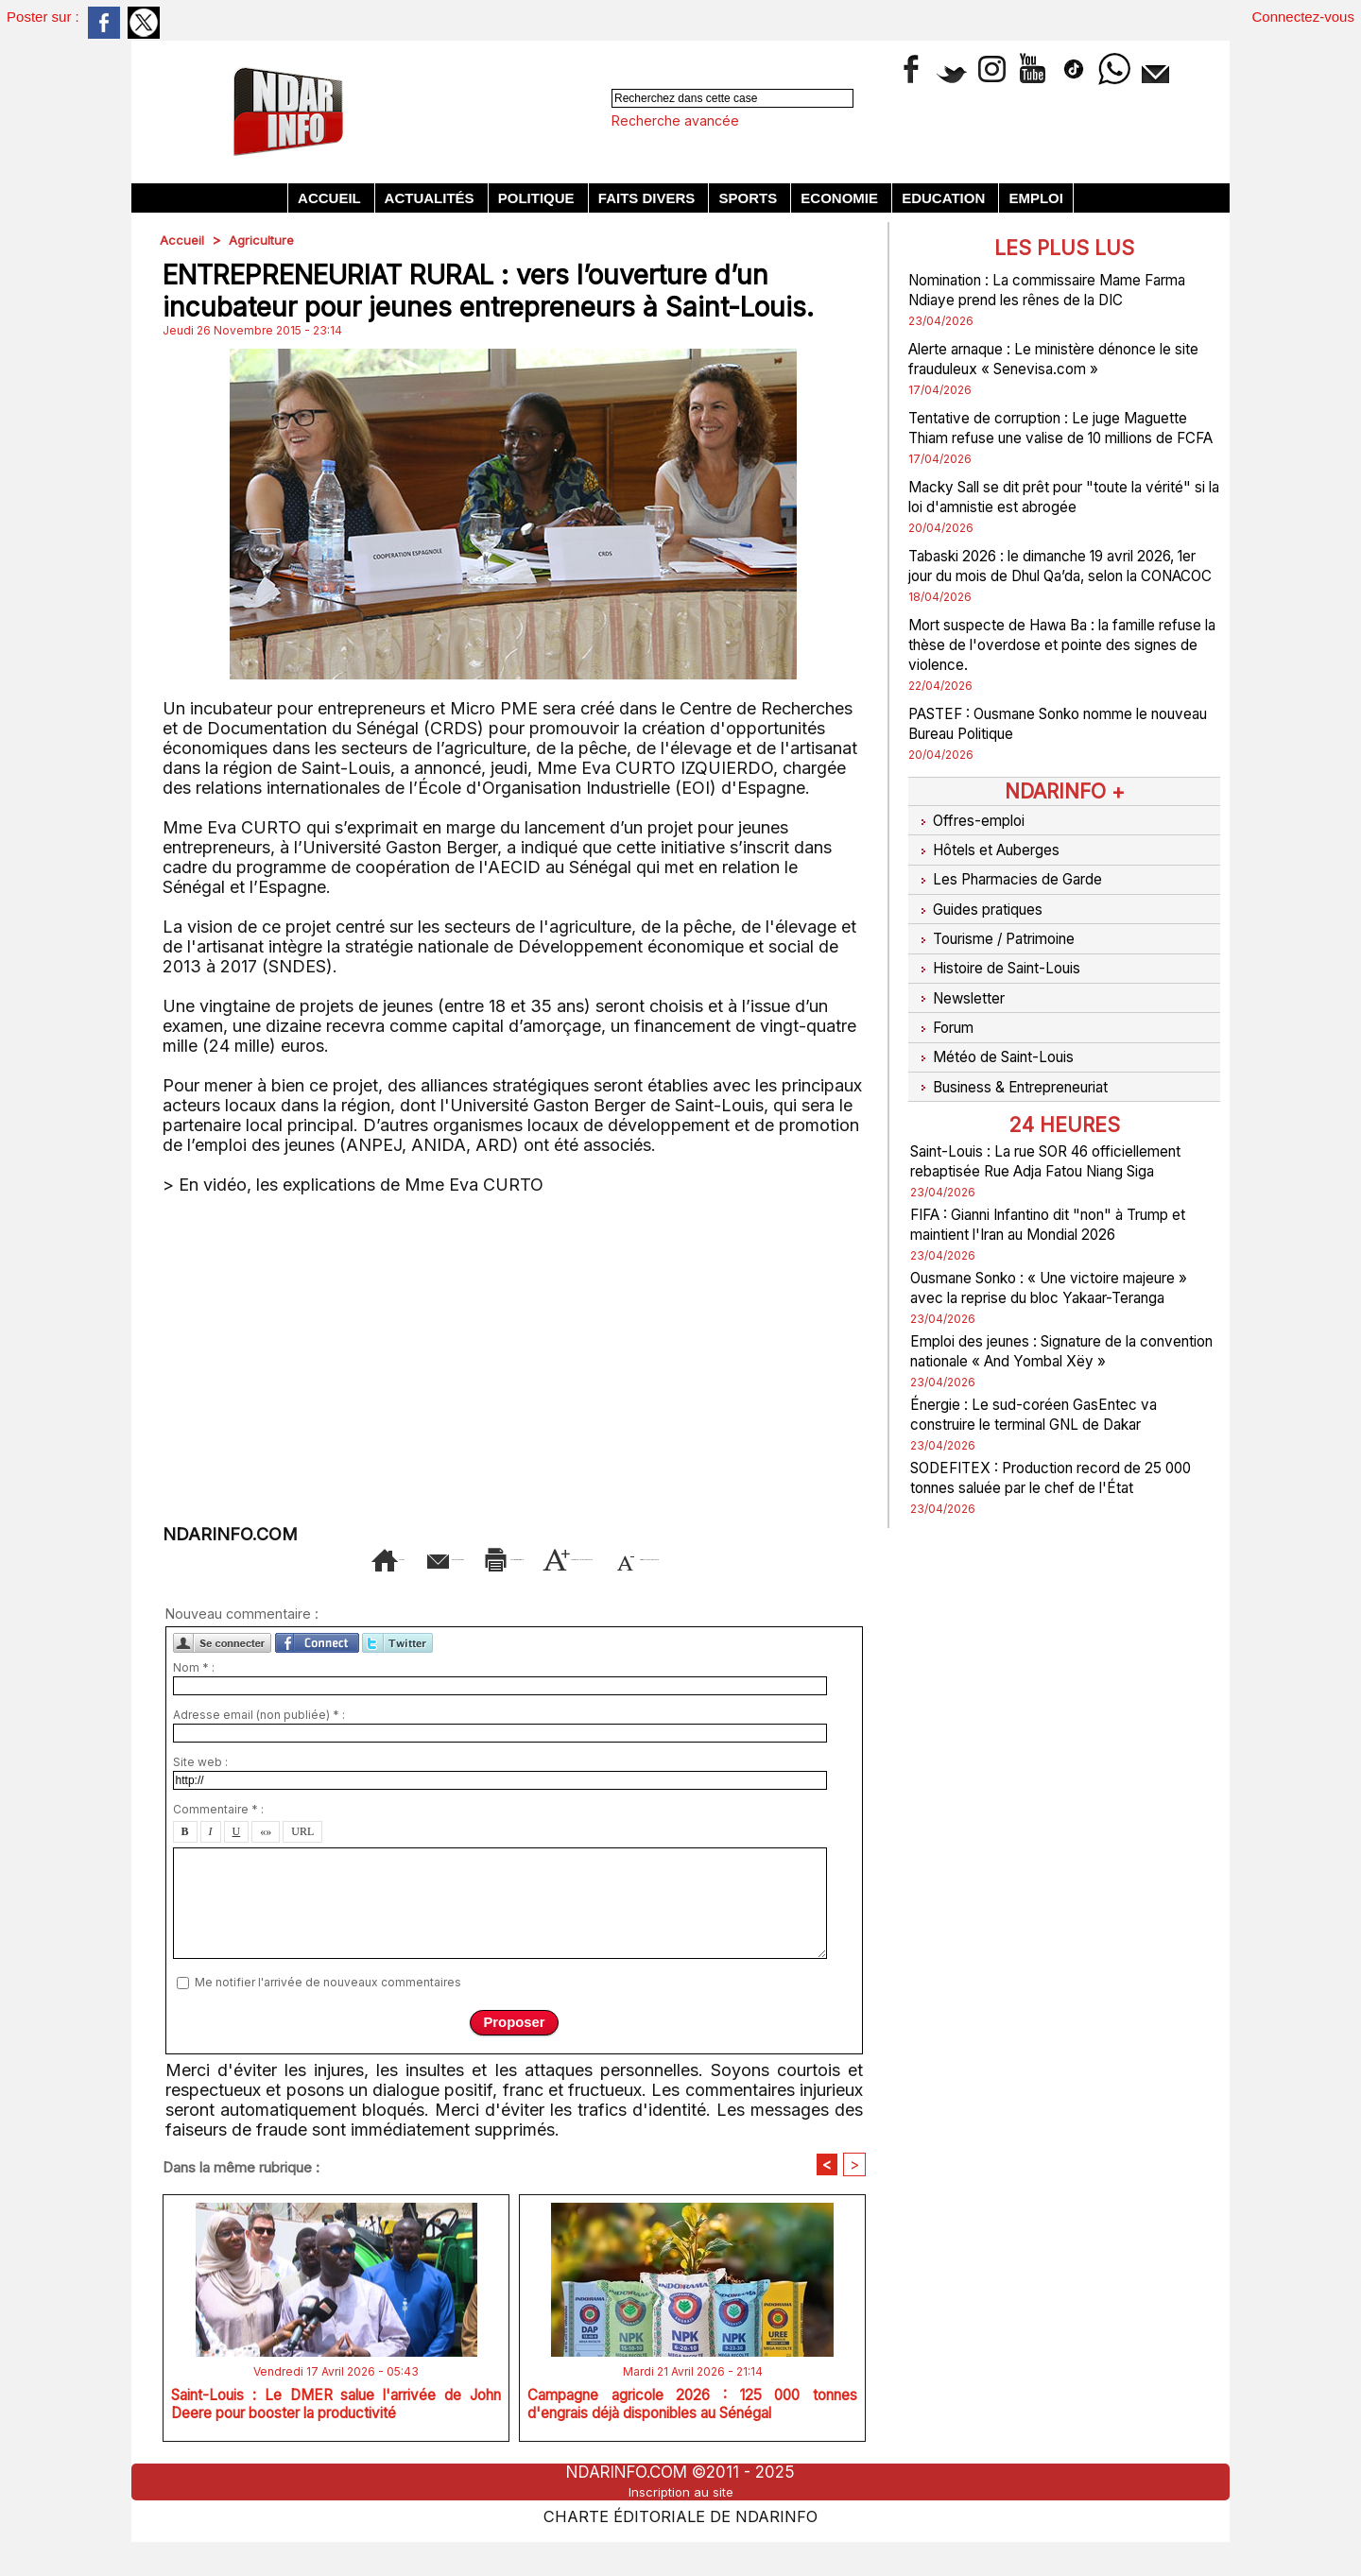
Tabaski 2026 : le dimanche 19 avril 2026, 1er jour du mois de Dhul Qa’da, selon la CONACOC (1054, 595)
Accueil (331, 198)
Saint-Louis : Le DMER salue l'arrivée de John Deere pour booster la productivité (336, 2438)
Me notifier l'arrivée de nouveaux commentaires (328, 2008)
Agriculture (263, 240)
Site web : (200, 1789)
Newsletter (961, 998)
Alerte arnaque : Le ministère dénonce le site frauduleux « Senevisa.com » (1056, 358)
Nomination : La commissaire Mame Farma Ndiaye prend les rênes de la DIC (1063, 289)
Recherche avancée (675, 120)
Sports (749, 198)
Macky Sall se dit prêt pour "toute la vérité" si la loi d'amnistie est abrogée (1054, 516)
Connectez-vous (1303, 17)
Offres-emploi (971, 857)
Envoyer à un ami (358, 1557)
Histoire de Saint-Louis (1005, 975)
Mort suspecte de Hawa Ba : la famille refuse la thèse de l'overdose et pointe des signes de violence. (1058, 683)
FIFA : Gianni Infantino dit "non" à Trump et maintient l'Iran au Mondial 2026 (1050, 1233)
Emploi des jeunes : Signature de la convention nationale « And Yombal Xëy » (1048, 1400)
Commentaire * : (218, 1836)
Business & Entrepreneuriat (1022, 1069)
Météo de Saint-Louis (1001, 1046)
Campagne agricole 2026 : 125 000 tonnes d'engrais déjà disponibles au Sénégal (692, 2441)
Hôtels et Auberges (993, 880)
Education (945, 198)
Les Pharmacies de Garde (1017, 904)
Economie (841, 198)
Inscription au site (680, 2522)
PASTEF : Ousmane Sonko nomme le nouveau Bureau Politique (1052, 762)
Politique (538, 198)
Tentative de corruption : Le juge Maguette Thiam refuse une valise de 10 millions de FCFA (1063, 437)
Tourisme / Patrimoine (1002, 951)
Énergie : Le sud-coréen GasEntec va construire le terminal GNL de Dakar (1055, 1473)
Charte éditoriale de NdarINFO (680, 2544)
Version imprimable (551, 1557)
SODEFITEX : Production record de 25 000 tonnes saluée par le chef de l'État (1061, 1536)
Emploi (1035, 198)
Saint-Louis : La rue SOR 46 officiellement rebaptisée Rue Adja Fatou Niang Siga (1044, 1150)
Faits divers (648, 198)
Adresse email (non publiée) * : (259, 1742)
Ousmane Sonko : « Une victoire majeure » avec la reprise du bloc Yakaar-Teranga (1038, 1317)
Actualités (431, 198)
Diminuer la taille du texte (543, 1585)
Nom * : (194, 1695)
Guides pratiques (984, 928)
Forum (943, 1022)
